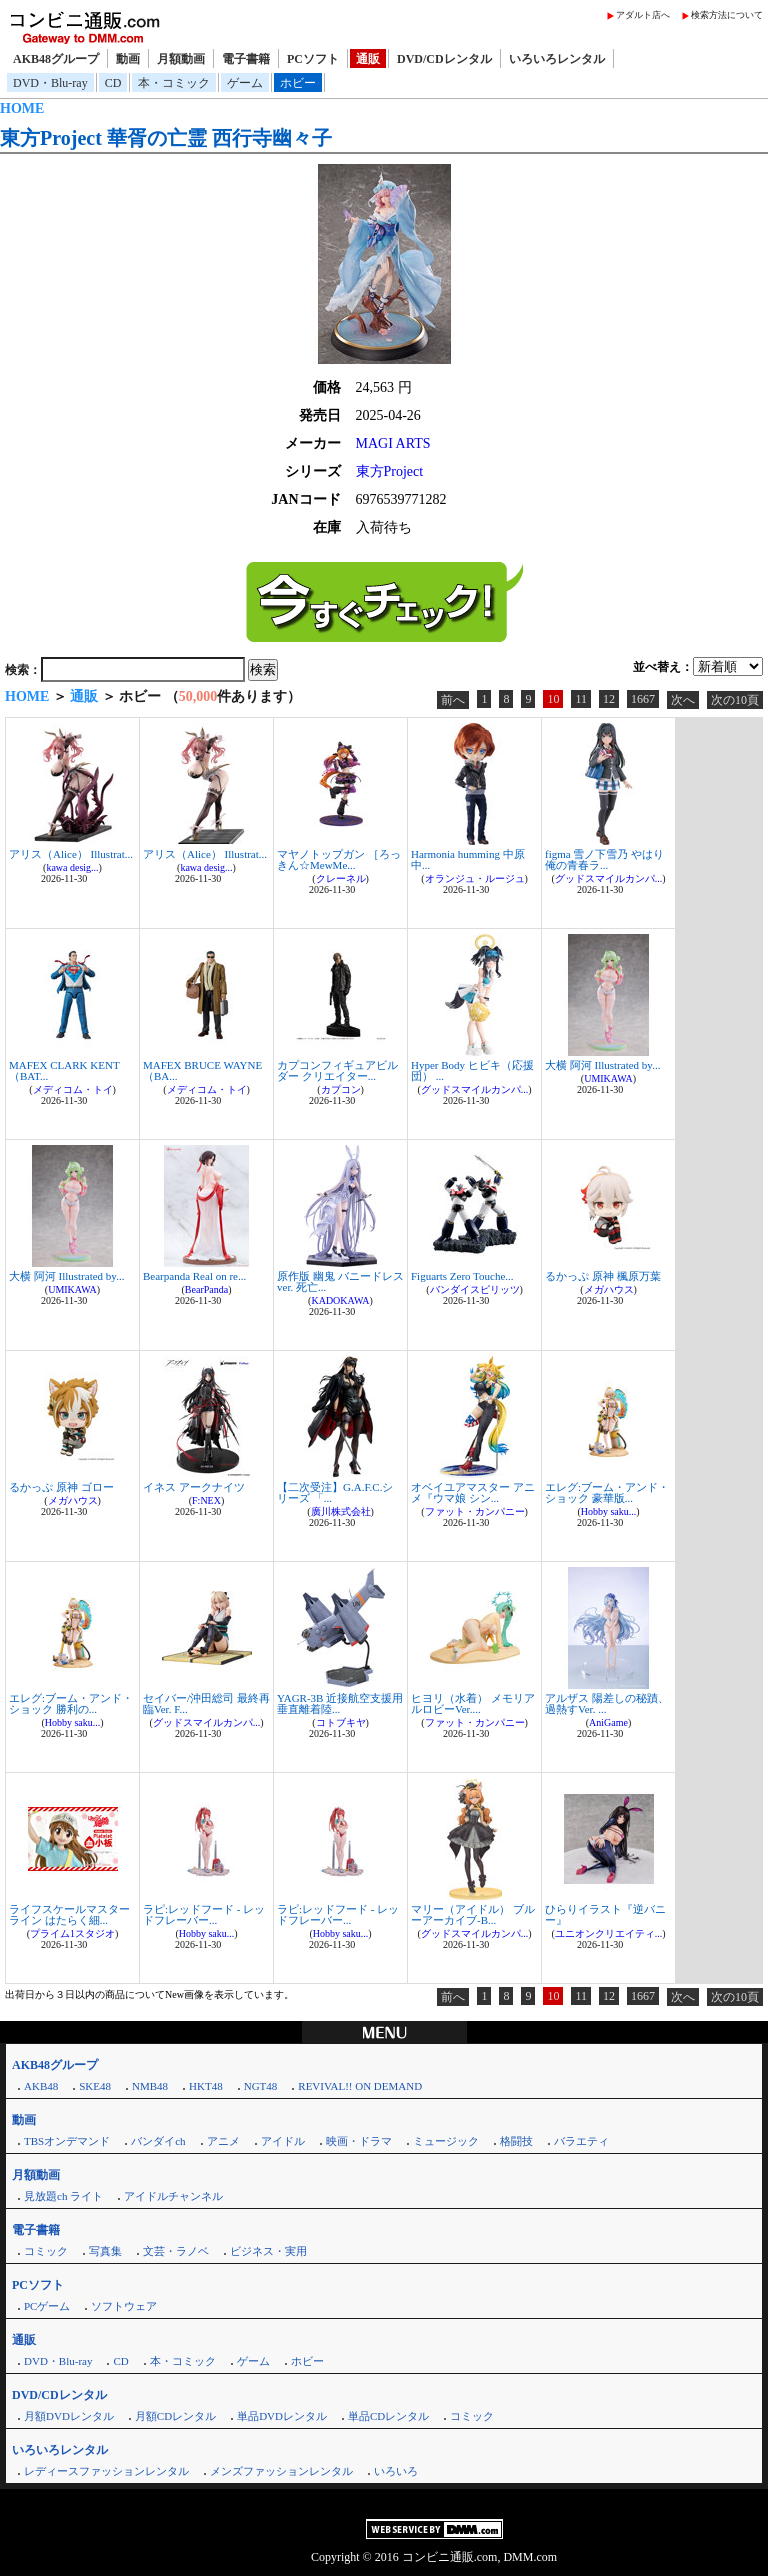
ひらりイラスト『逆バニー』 (605, 1914)
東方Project (390, 471)
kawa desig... (72, 867)
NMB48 (150, 2086)
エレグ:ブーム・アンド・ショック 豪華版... (607, 1492)
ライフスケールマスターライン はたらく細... (69, 1914)
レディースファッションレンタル (106, 2471)
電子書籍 (246, 59)
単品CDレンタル (388, 2416)
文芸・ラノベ (176, 2251)
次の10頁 (735, 700)
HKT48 (206, 2086)
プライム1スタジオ (72, 1933)
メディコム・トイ (73, 1089)
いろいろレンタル (557, 59)
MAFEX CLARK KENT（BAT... (64, 1070)
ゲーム (245, 83)
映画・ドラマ (359, 2141)
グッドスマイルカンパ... (609, 878)
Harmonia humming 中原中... (468, 859)
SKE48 (95, 2086)
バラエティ (581, 2141)
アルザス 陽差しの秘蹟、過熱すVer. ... (607, 1703)
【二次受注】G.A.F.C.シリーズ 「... (335, 1492)
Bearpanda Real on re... (194, 1276)
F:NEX (206, 1500)
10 (553, 699)
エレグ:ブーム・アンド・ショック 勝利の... (71, 1703)
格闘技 (516, 2141)
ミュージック (446, 2141)
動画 (128, 59)
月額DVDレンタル (69, 2416)
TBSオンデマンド (67, 2141)
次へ (683, 700)
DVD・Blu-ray (50, 83)
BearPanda (206, 1289)
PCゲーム (47, 2306)
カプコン (341, 1089)
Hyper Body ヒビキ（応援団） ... (472, 1070)
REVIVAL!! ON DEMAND (360, 2086)
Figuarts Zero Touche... (462, 1276)
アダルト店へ (643, 15)
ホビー (298, 83)
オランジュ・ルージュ (475, 878)
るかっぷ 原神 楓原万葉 (603, 1276)
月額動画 (181, 59)
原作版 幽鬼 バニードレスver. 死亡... (340, 1281)
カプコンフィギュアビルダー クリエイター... (337, 1070)
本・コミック (174, 83)
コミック (46, 2251)
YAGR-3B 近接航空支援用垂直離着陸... (340, 1703)
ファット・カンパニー (475, 1511)
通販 (368, 59)
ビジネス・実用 (268, 2251)
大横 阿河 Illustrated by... (602, 1065)
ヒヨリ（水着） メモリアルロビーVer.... (473, 1703)
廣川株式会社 (341, 1511)
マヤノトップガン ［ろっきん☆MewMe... (339, 859)
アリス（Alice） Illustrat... (71, 854)
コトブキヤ (341, 1722)
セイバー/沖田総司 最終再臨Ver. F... (206, 1703)
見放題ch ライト (63, 2196)
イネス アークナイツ (194, 1487)
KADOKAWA (340, 1300)
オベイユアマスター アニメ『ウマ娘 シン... (473, 1492)
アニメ (223, 2141)
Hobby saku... (609, 1511)
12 (609, 699)
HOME (22, 108)
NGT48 (261, 2086)
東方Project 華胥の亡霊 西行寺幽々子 (166, 138)
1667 (643, 699)
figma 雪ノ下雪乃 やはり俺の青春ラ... (604, 859)
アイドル (283, 2141)
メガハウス (609, 1289)
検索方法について (727, 15)
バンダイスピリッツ (475, 1289)
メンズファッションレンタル (281, 2471)
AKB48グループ (56, 59)
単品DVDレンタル (282, 2416)
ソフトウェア (124, 2306)
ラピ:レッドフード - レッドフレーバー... (204, 1914)
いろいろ (396, 2471)
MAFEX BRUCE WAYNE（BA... (202, 1070)
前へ (453, 700)
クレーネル (341, 878)
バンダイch (158, 2141)
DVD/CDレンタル (444, 59)
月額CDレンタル (175, 2416)
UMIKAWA (608, 1078)
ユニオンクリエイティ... (609, 1933)
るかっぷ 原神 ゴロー (61, 1487)
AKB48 (41, 2086)
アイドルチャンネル (173, 2196)
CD (113, 83)
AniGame (608, 1722)
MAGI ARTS (393, 443)
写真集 (105, 2251)
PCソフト (313, 59)
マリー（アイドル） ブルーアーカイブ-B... (473, 1914)
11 (581, 699)
